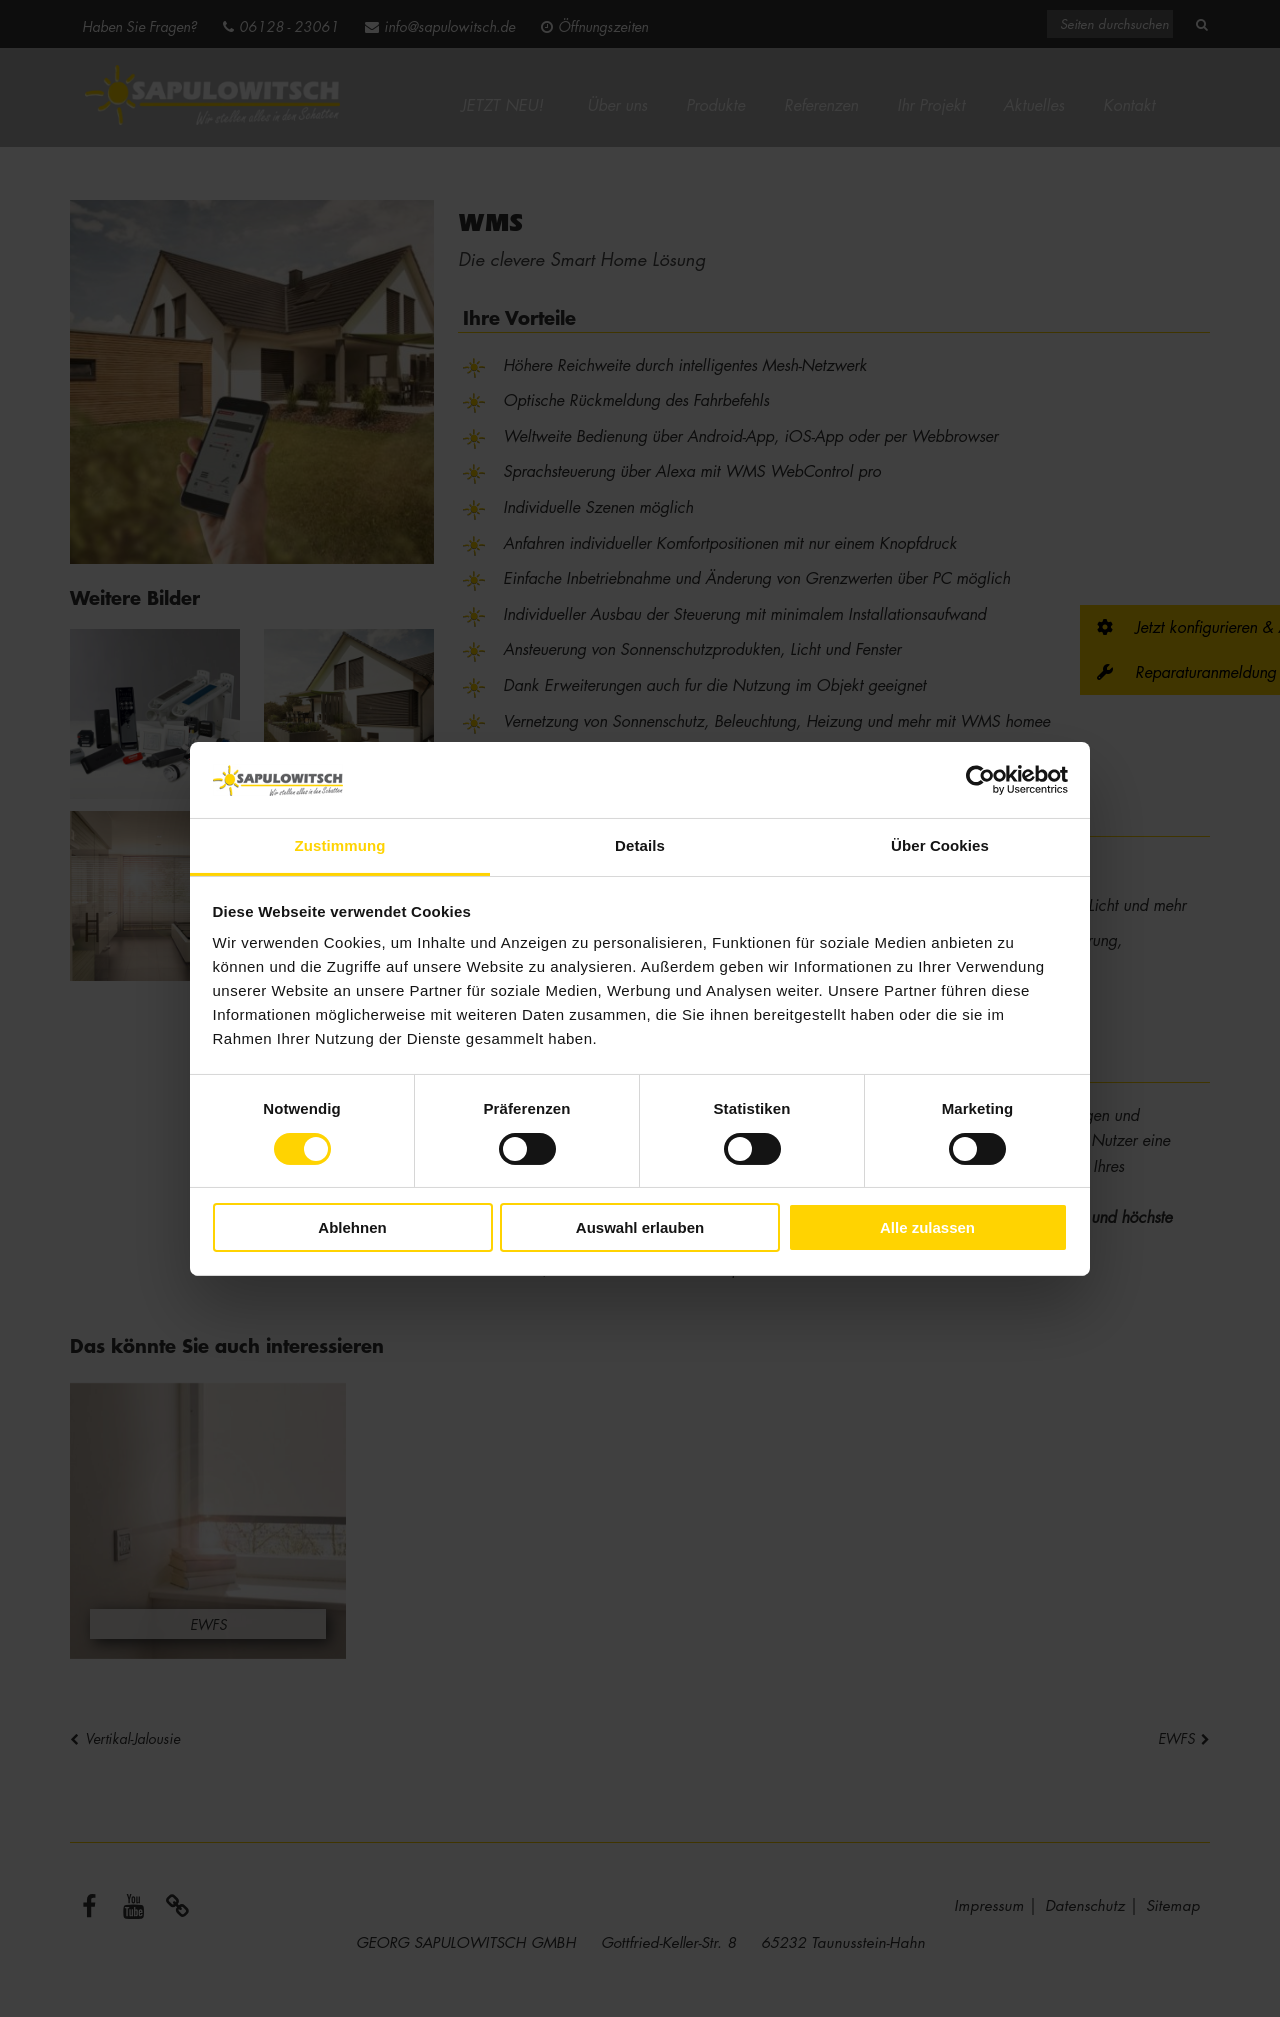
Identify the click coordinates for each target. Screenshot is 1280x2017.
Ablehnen (352, 1227)
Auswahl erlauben (640, 1227)
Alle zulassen (927, 1227)
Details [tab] (640, 845)
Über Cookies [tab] (940, 845)
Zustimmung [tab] (340, 845)
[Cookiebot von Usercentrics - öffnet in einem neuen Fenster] (980, 780)
